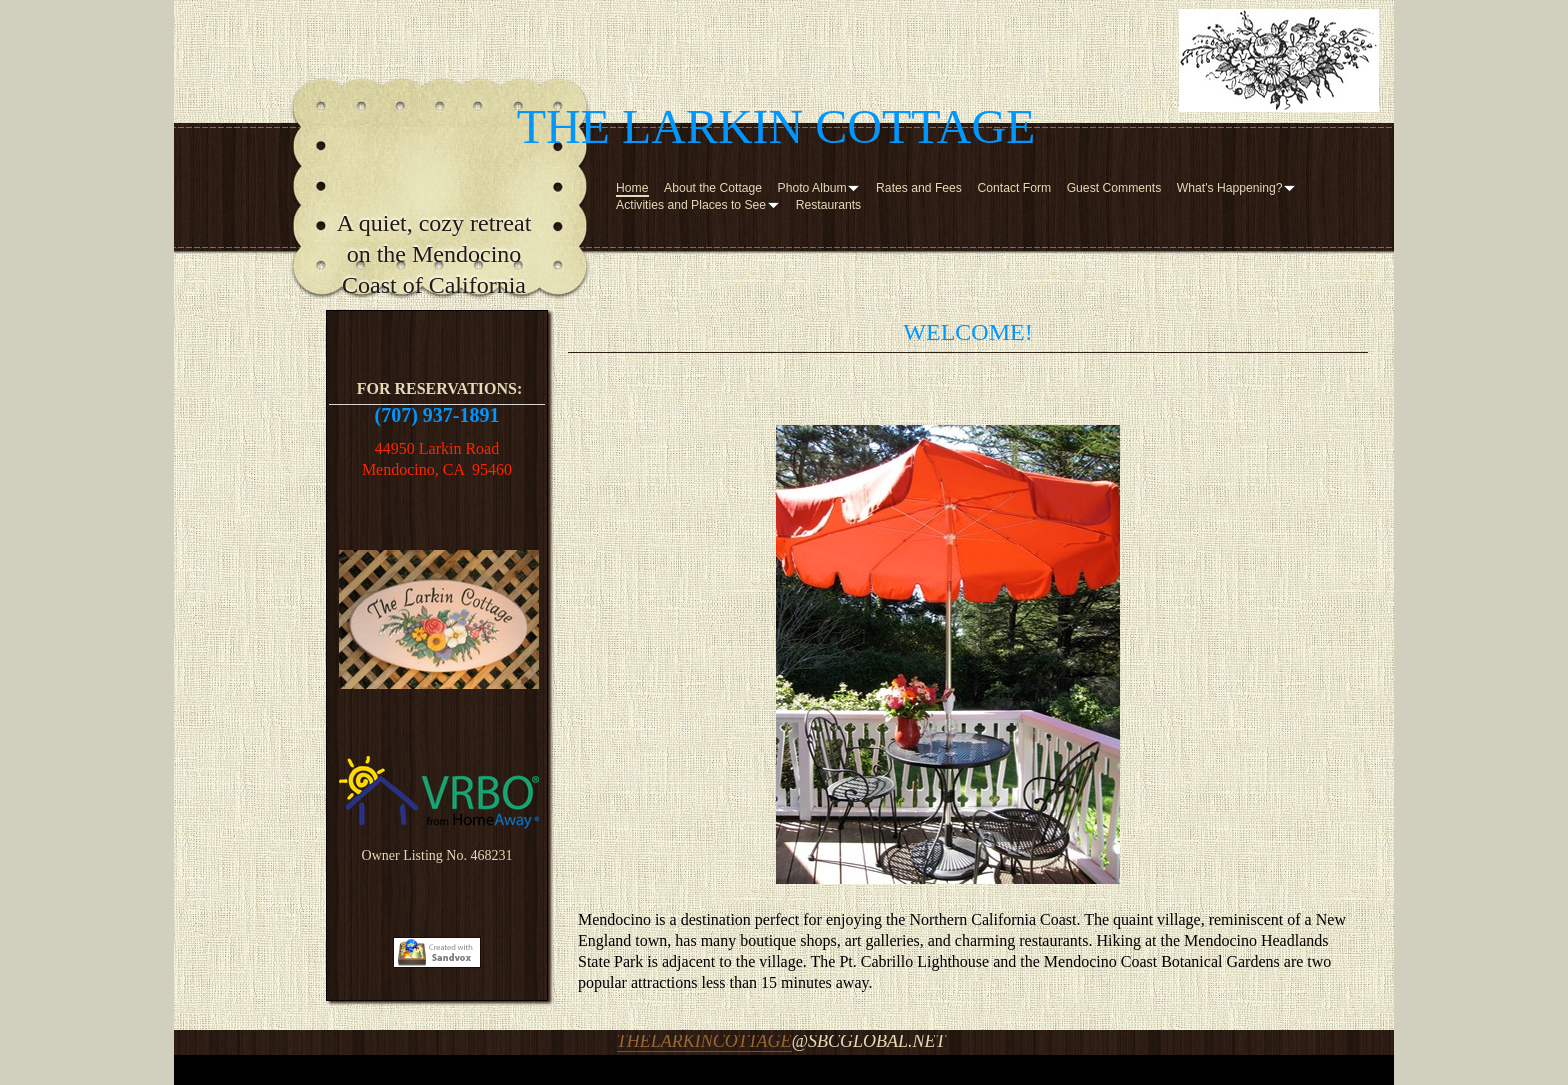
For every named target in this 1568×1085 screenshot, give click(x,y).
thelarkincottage (704, 1041)
